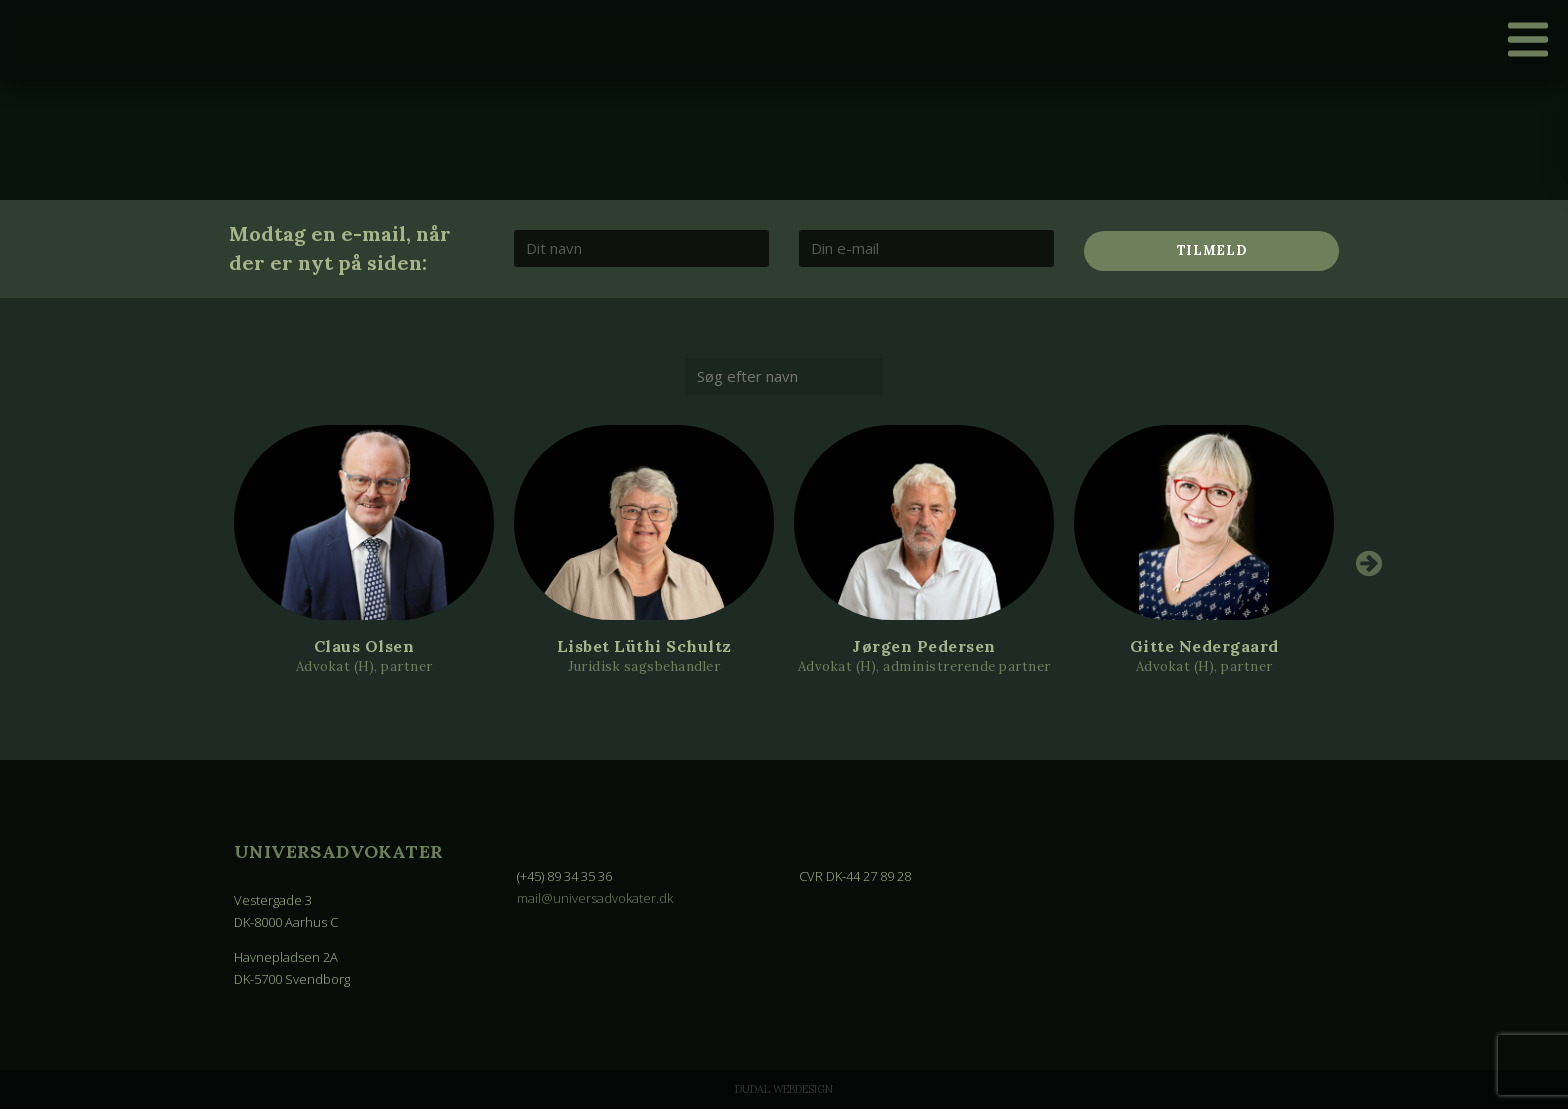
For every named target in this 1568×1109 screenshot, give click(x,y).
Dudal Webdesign (784, 1089)
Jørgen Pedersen (924, 646)
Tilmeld (1212, 250)
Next (1369, 563)
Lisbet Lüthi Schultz (644, 646)
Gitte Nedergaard (1204, 646)
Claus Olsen (364, 646)
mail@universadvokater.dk (595, 898)
